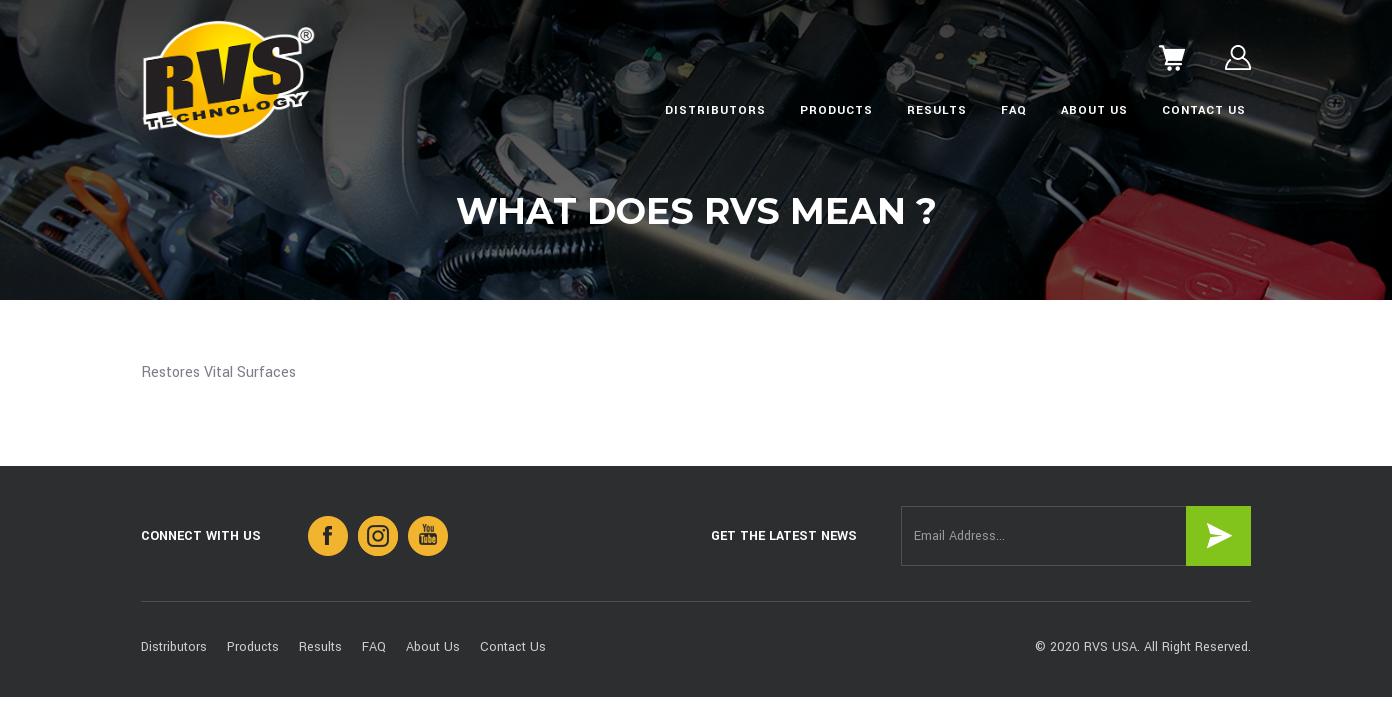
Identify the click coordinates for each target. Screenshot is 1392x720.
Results (937, 110)
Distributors (715, 110)
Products (836, 110)
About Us (1094, 110)
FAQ (1014, 110)
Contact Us (1204, 110)
